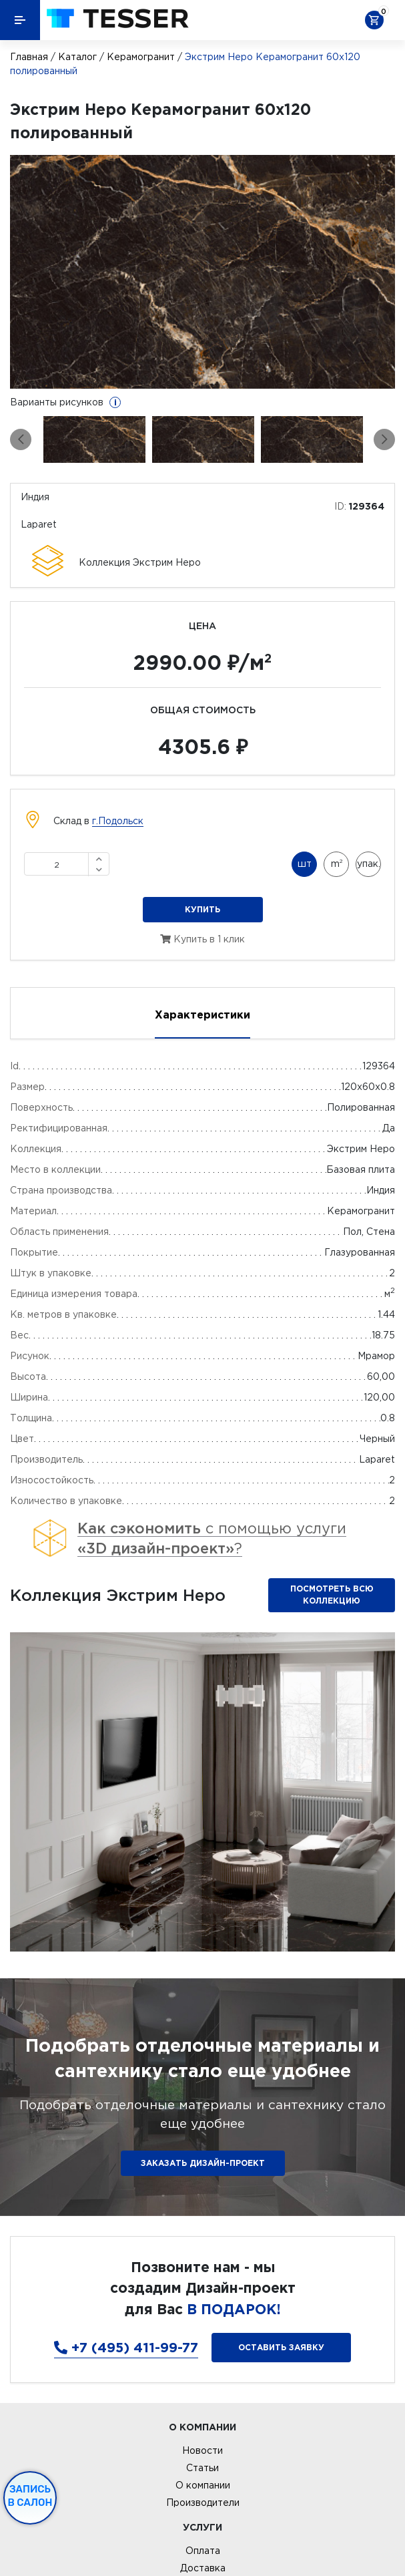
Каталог (77, 56)
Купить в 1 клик (202, 939)
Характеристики (202, 1014)
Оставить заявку (281, 2347)
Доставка (203, 2568)
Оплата (202, 2550)
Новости (202, 2450)
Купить (202, 909)
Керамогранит (141, 56)
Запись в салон (30, 2496)
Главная (29, 56)
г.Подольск (117, 820)
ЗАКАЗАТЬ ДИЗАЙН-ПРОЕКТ (203, 2163)
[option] (202, 272)
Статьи (202, 2467)
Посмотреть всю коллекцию (332, 1594)
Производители (203, 2502)
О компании (202, 2485)
